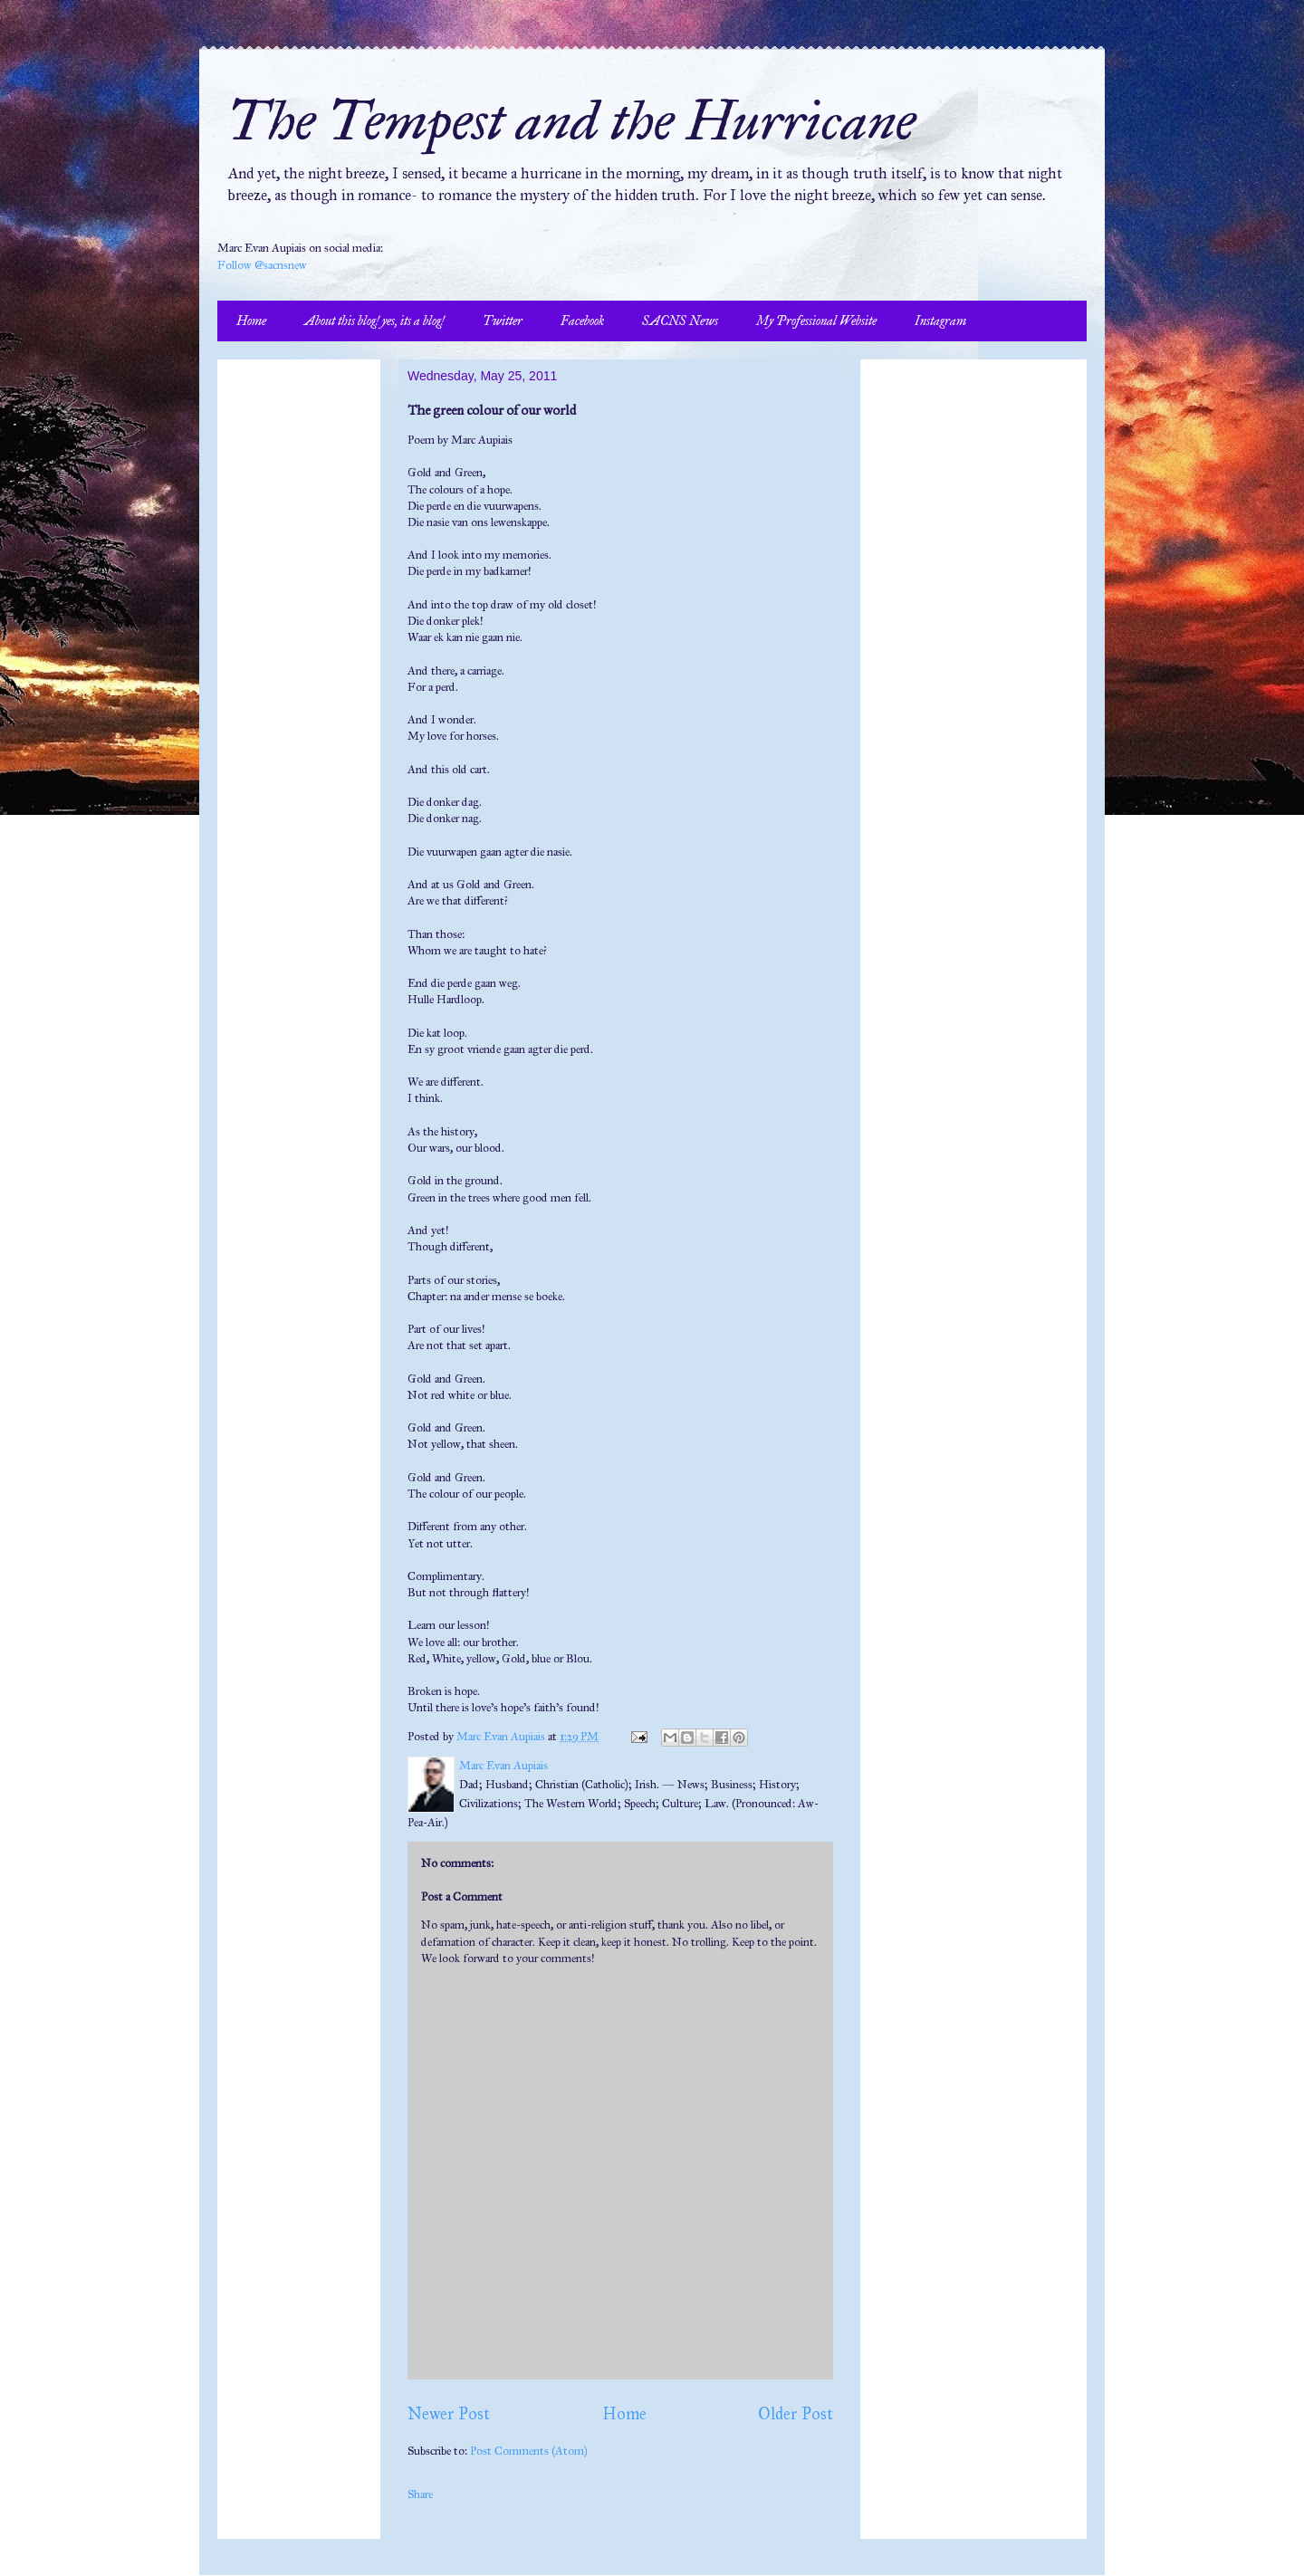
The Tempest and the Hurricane (571, 121)
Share (420, 2494)
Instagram (940, 321)
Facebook (582, 321)
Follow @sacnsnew (262, 265)
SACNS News (680, 321)
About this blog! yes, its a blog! (374, 321)
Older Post (795, 2414)
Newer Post (449, 2414)
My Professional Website (816, 321)
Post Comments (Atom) (529, 2451)
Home (251, 321)
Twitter (503, 321)
